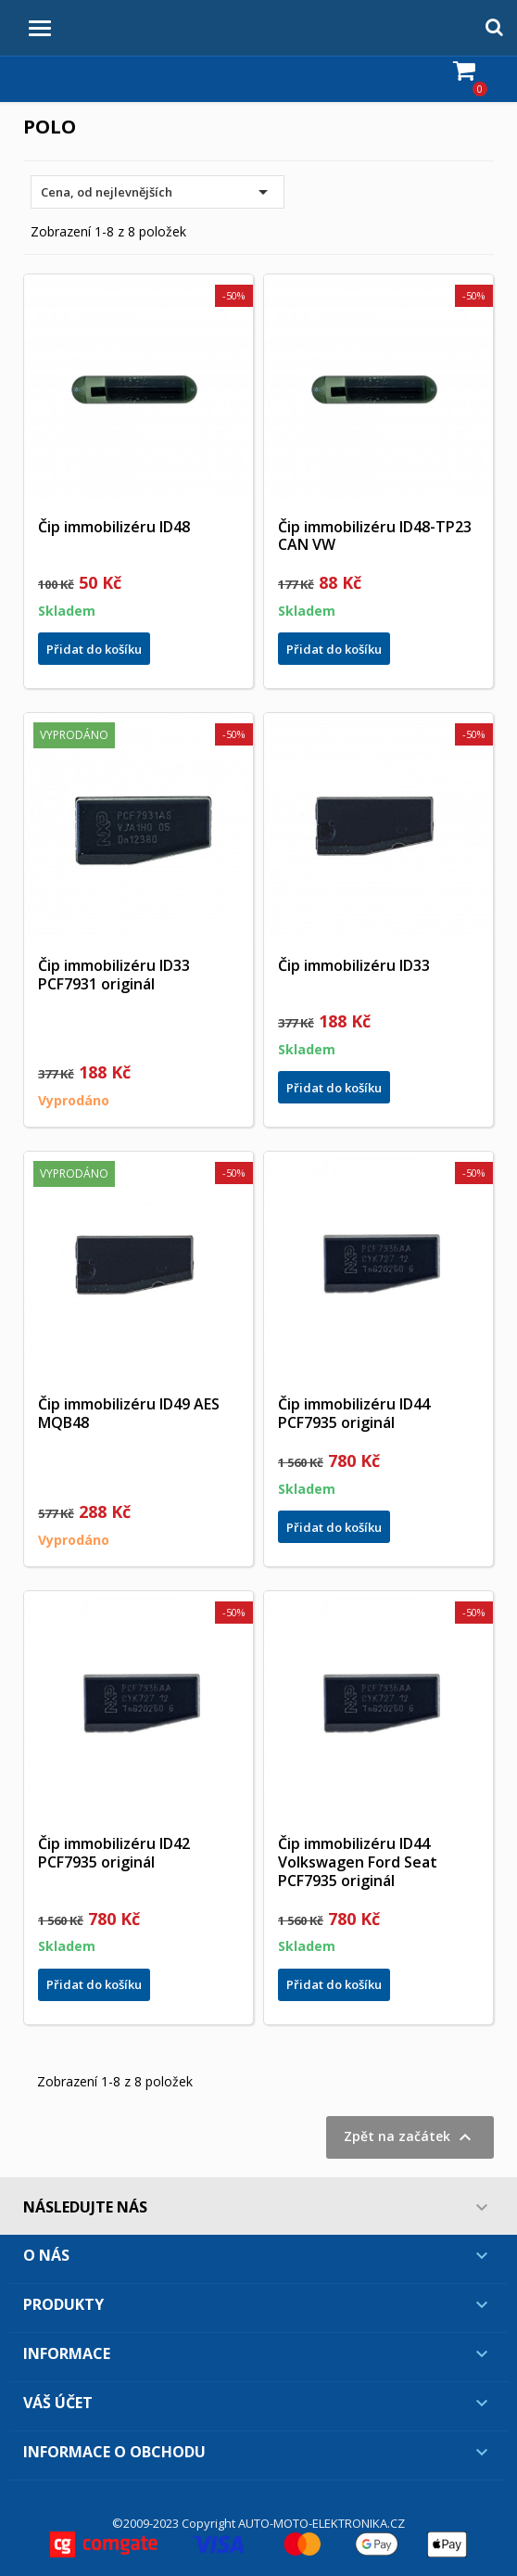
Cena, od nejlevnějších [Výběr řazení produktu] (157, 192)
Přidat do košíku (94, 649)
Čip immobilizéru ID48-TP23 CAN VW (375, 535)
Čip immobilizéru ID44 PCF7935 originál (354, 1413)
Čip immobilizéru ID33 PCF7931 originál (114, 974)
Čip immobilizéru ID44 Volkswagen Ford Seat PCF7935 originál (357, 1862)
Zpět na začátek (410, 2137)
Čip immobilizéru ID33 (354, 965)
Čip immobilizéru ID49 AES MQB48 (129, 1413)
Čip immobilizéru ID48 (114, 526)
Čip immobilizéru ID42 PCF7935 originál (114, 1852)
